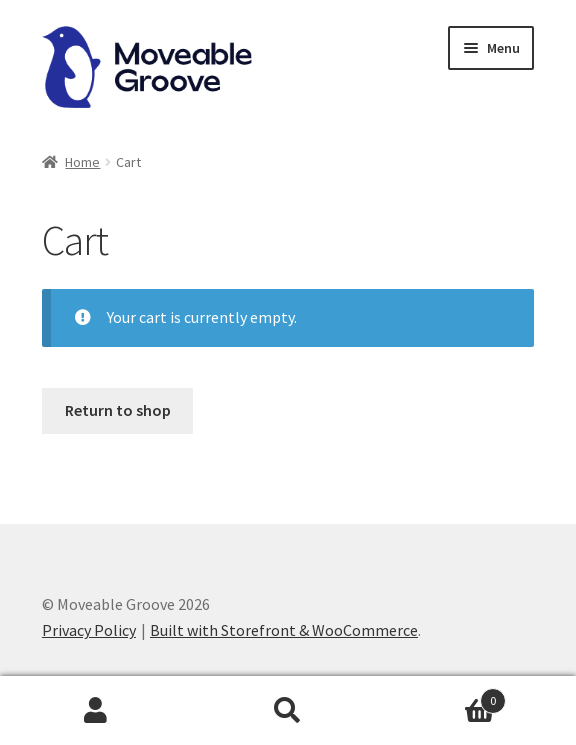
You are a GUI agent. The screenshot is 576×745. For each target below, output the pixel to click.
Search (288, 711)
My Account (96, 711)
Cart (445, 696)
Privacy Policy (89, 630)
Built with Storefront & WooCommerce (284, 630)
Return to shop (118, 410)
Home (82, 162)
